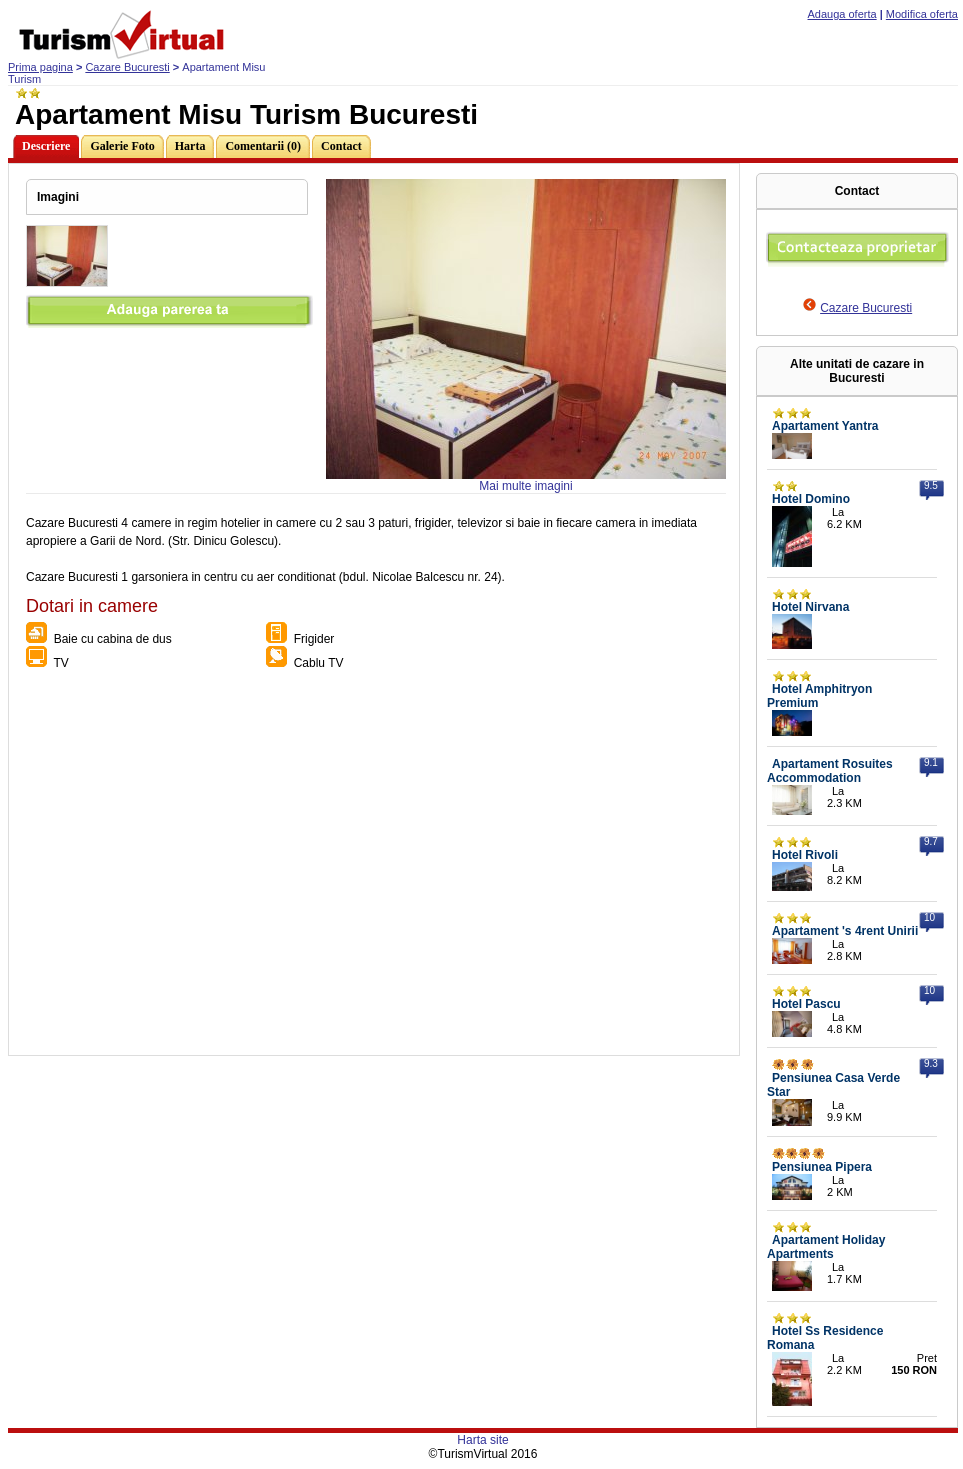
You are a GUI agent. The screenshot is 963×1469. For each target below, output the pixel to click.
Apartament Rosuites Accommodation (830, 771)
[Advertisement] (187, 867)
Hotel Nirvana (810, 607)
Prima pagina (40, 67)
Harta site (482, 1440)
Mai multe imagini (525, 486)
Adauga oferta (842, 14)
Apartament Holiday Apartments (826, 1247)
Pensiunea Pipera (822, 1167)
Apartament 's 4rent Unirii (845, 931)
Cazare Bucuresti (127, 67)
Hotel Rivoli (805, 855)
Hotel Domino (811, 499)
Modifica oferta (922, 14)
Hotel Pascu (806, 1004)
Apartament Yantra (825, 426)
